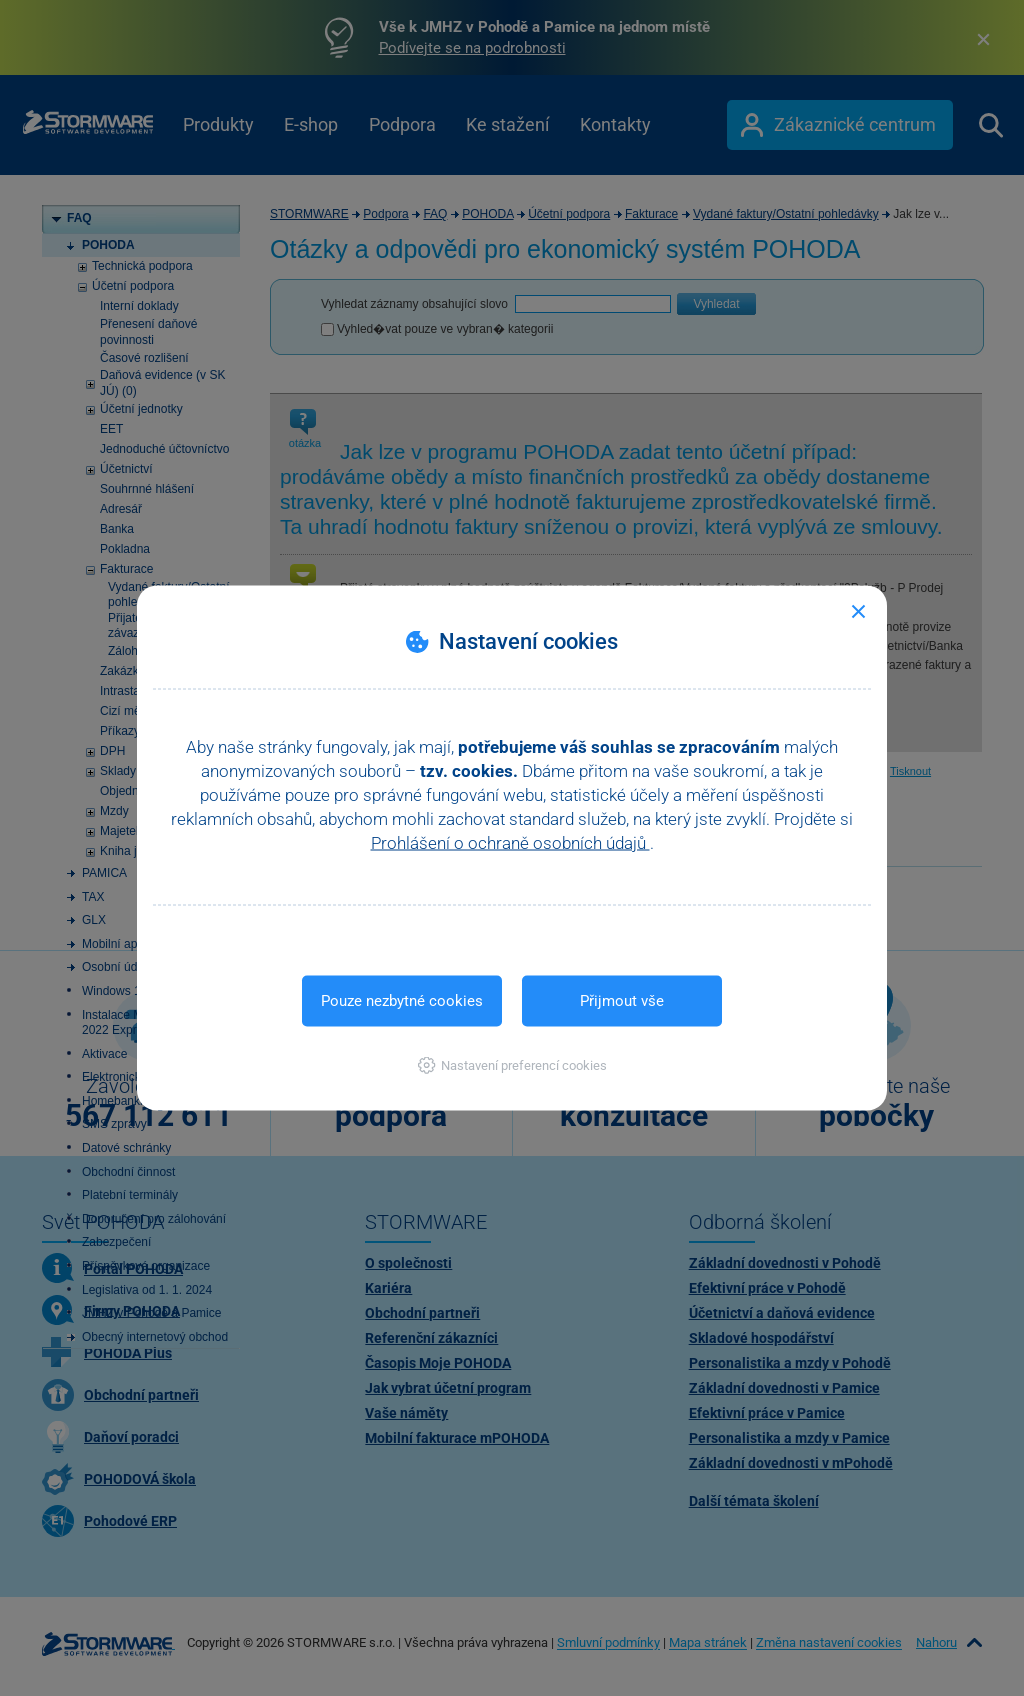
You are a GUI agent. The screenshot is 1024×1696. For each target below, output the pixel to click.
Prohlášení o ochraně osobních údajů (510, 843)
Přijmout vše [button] (622, 1001)
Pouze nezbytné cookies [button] (402, 1001)
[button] (512, 1065)
